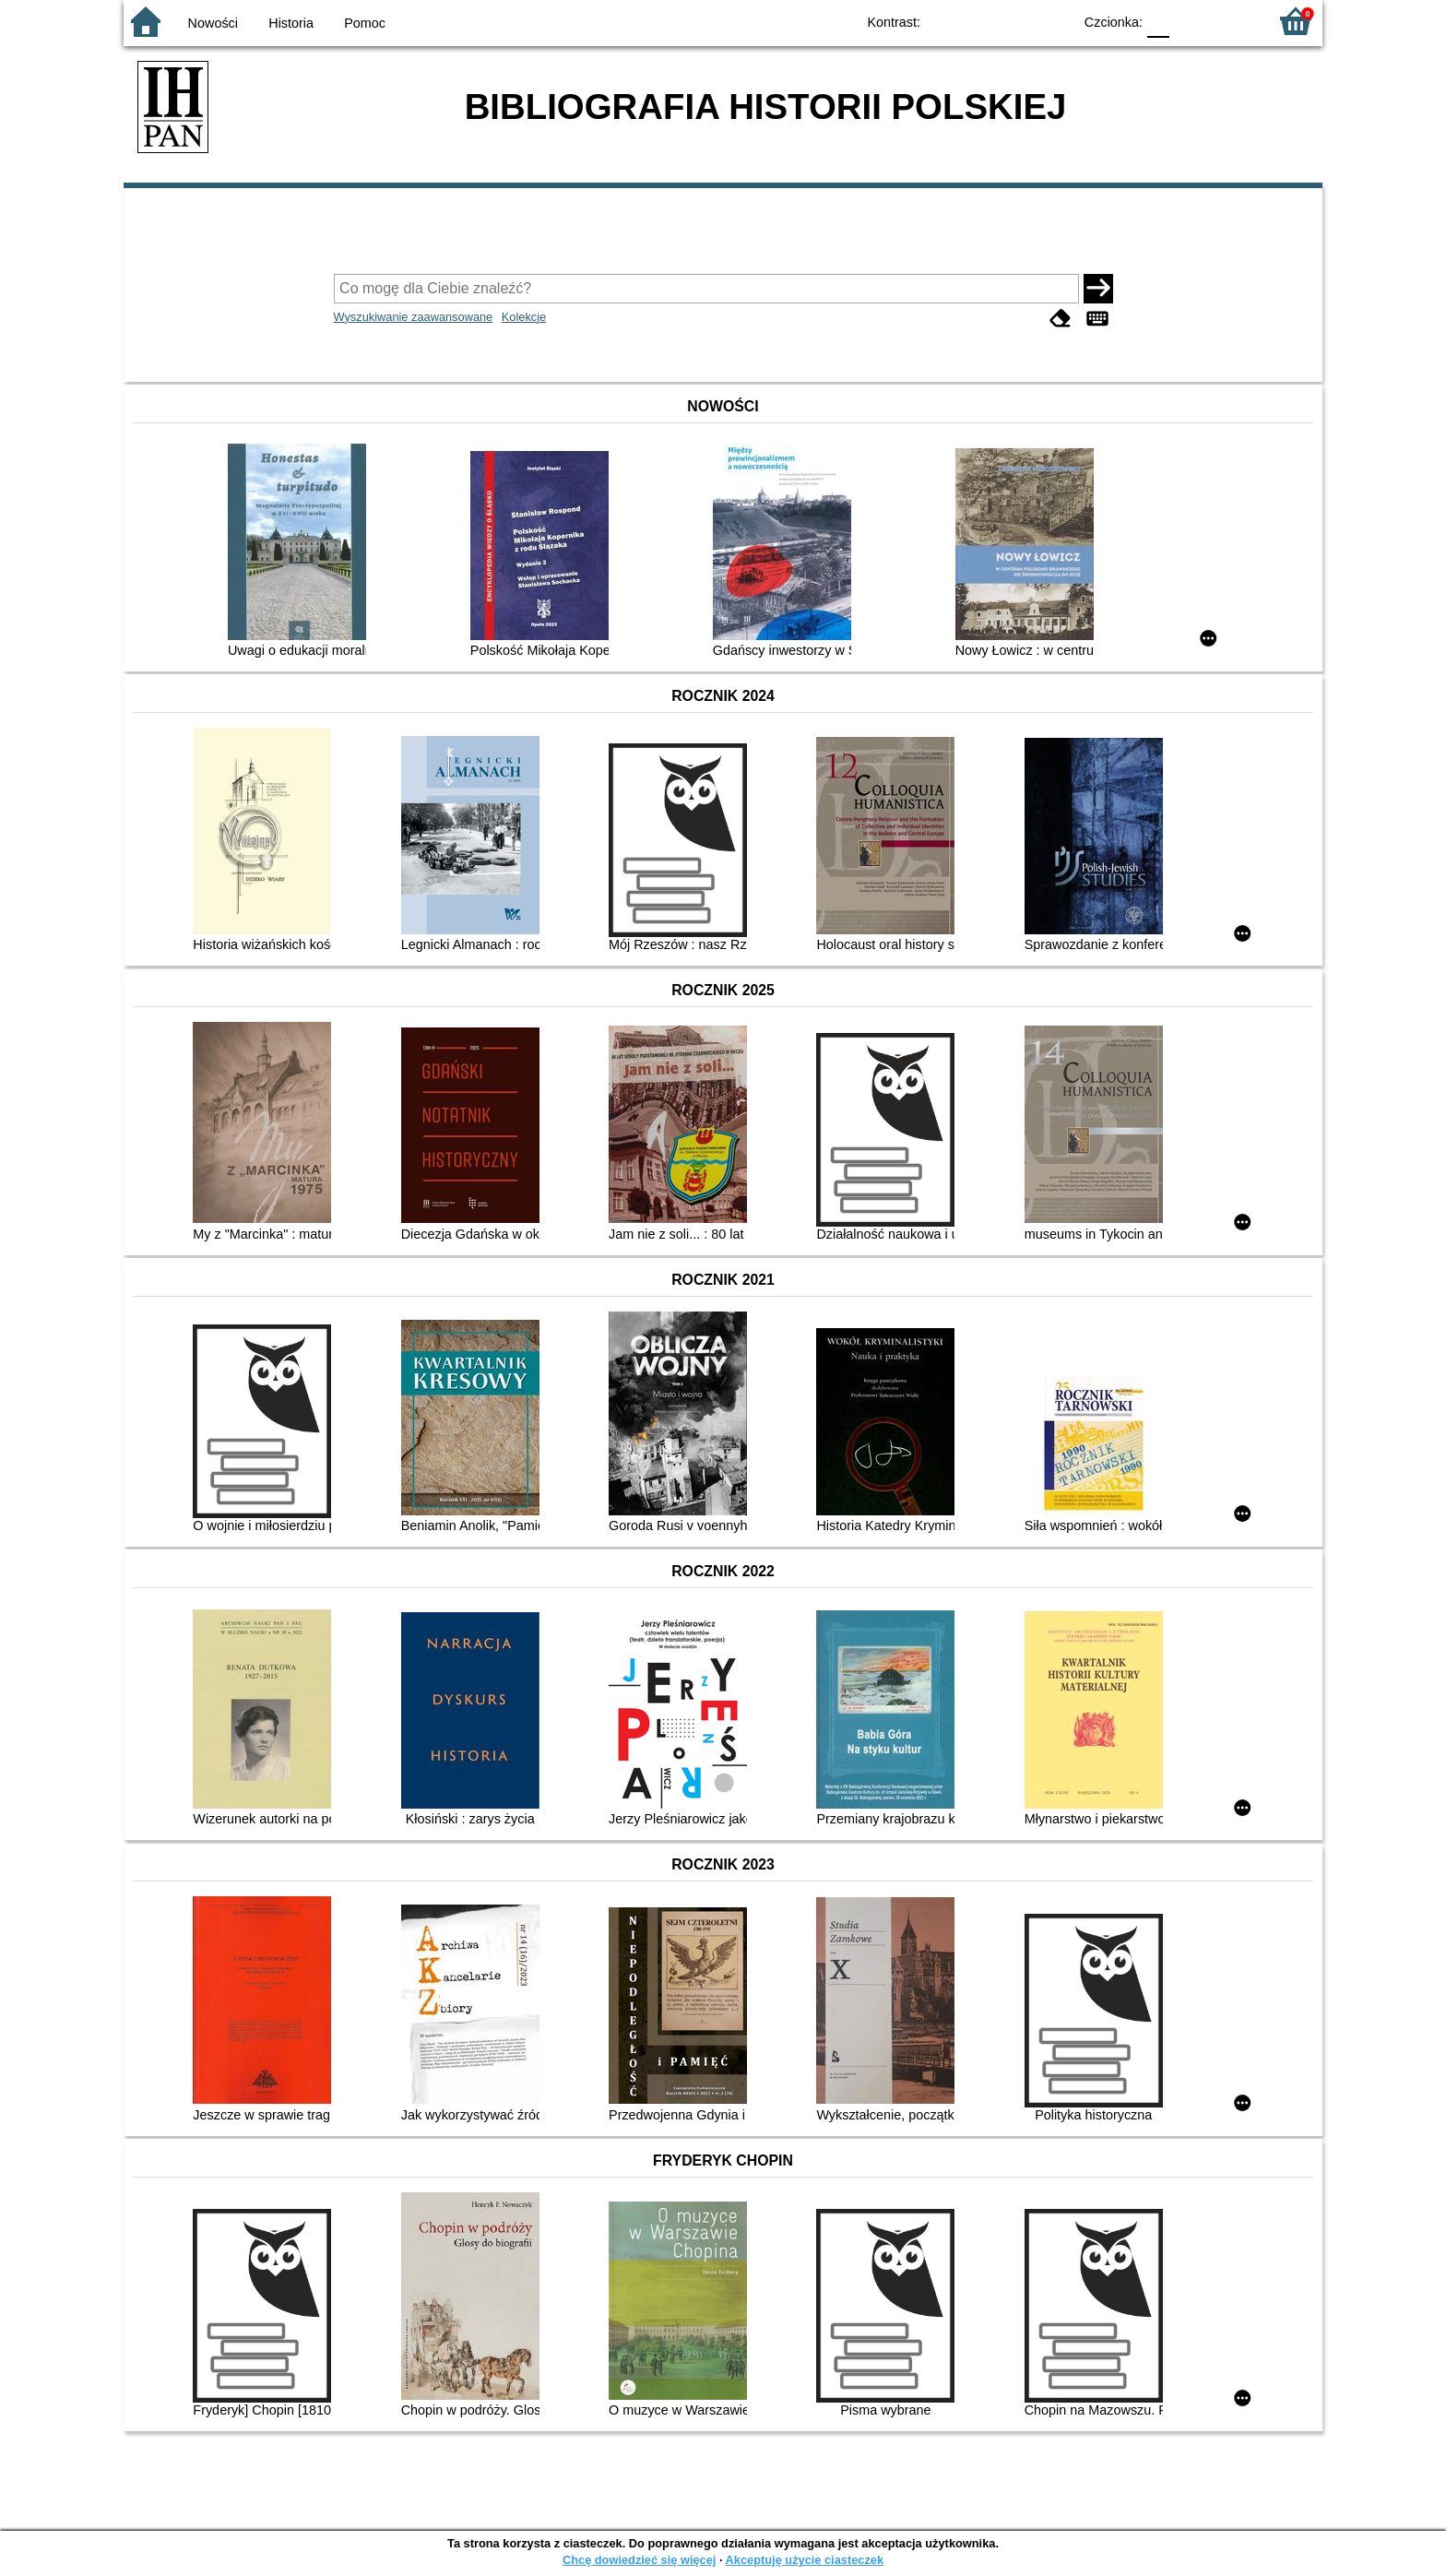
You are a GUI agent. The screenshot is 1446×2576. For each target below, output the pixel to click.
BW (978, 21)
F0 (1158, 21)
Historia (291, 23)
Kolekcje (524, 317)
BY (1052, 21)
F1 (1190, 21)
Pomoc (364, 23)
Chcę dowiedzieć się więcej (639, 2560)
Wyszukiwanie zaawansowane (413, 317)
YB (1015, 21)
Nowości (213, 23)
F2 (1232, 21)
